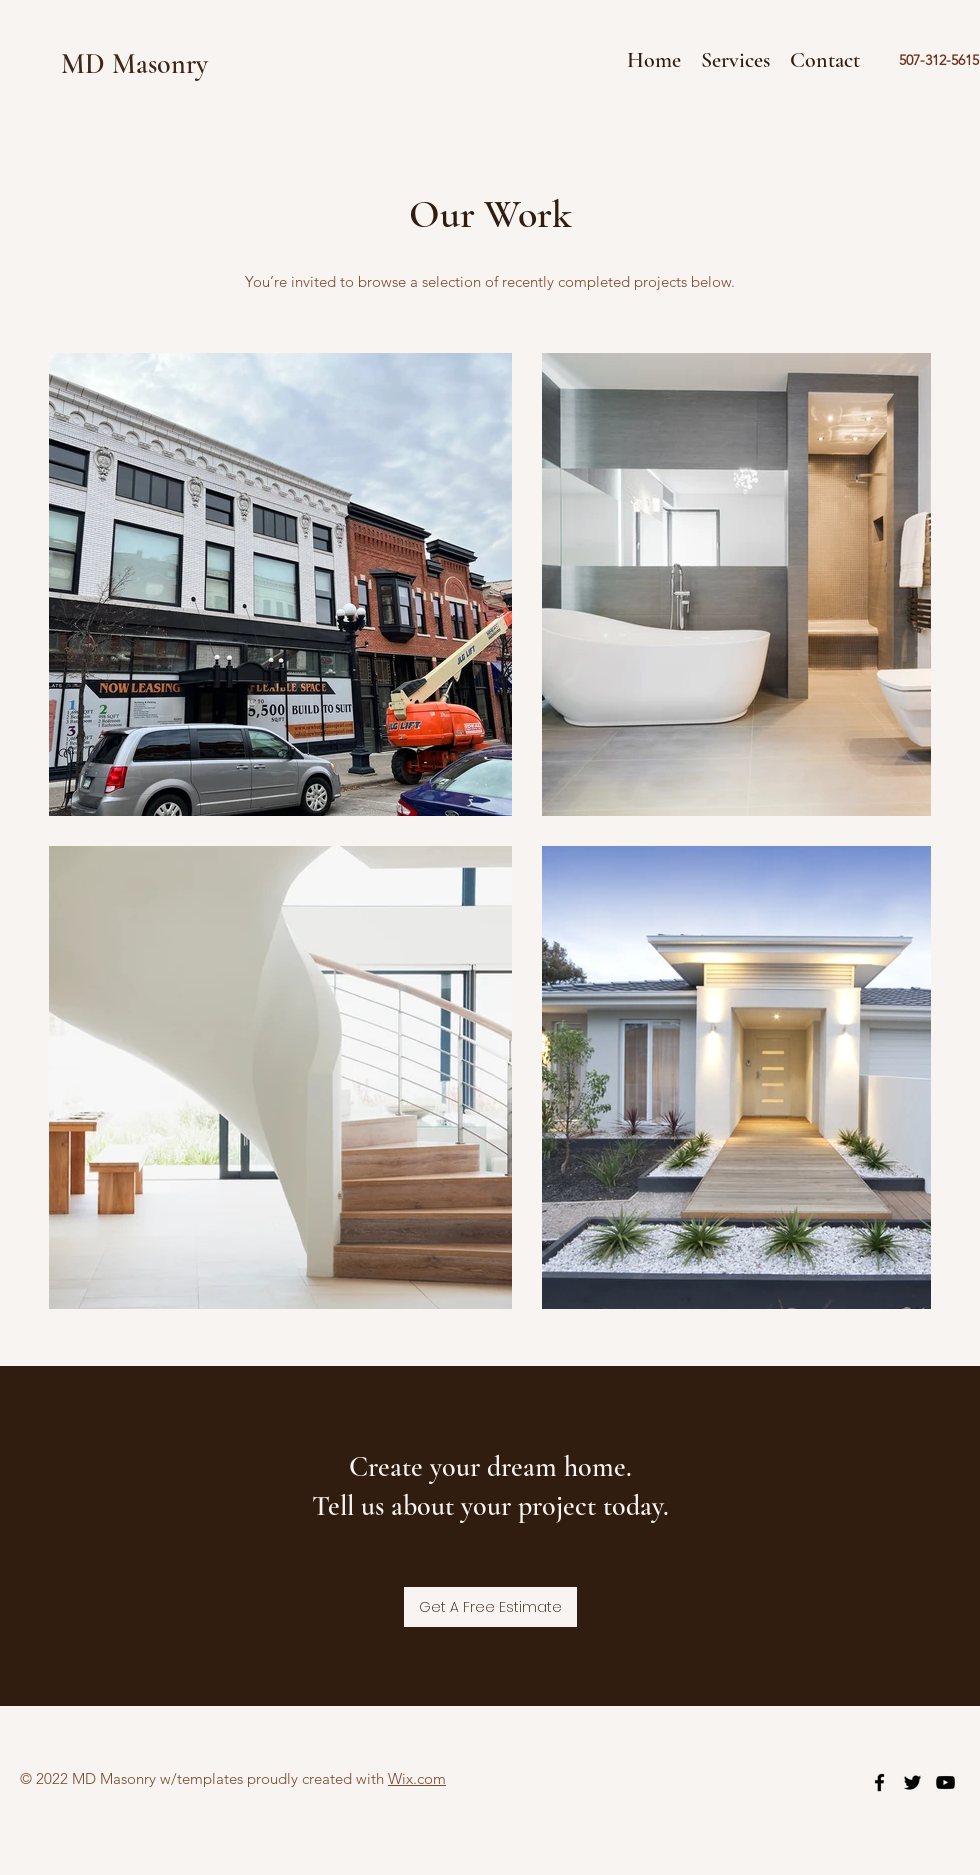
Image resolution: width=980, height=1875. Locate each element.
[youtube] (945, 1782)
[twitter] (912, 1782)
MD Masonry (134, 64)
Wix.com (417, 1778)
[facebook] (879, 1782)
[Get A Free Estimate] (490, 1607)
